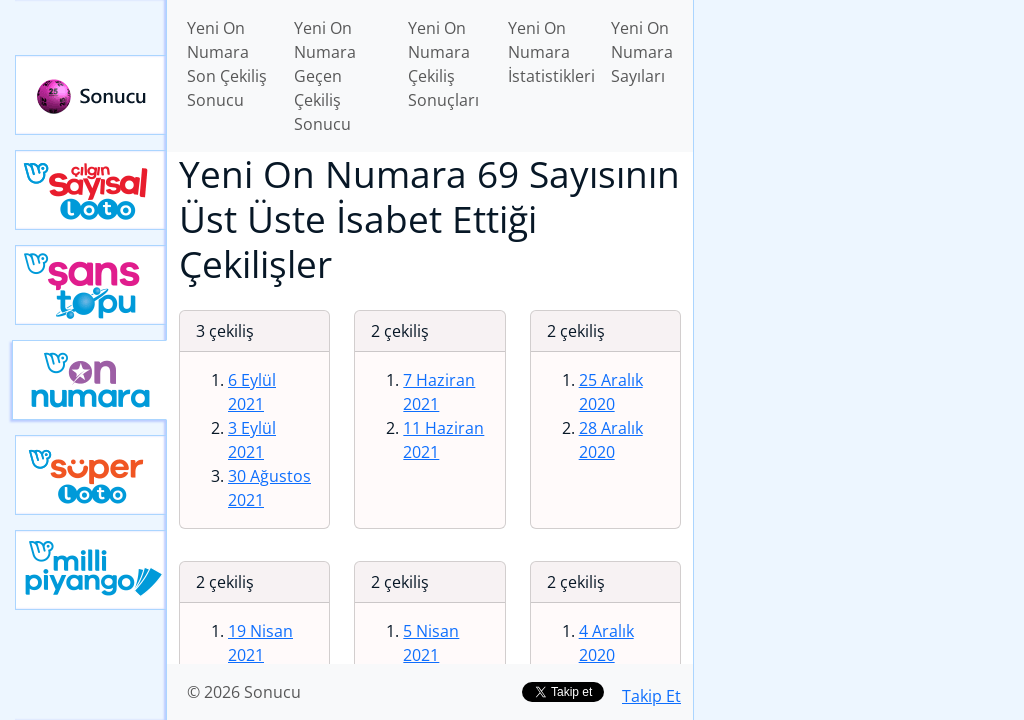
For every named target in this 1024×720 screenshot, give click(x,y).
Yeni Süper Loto (91, 475)
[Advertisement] (859, 141)
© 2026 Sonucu (244, 692)
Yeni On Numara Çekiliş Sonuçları (443, 64)
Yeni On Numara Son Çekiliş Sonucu (227, 64)
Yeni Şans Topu (91, 285)
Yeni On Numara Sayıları (642, 52)
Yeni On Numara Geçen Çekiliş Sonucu (325, 76)
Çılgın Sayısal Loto (91, 190)
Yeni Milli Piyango (91, 570)
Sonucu (91, 95)
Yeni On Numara (89, 380)
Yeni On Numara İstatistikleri (551, 52)
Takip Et (651, 696)
